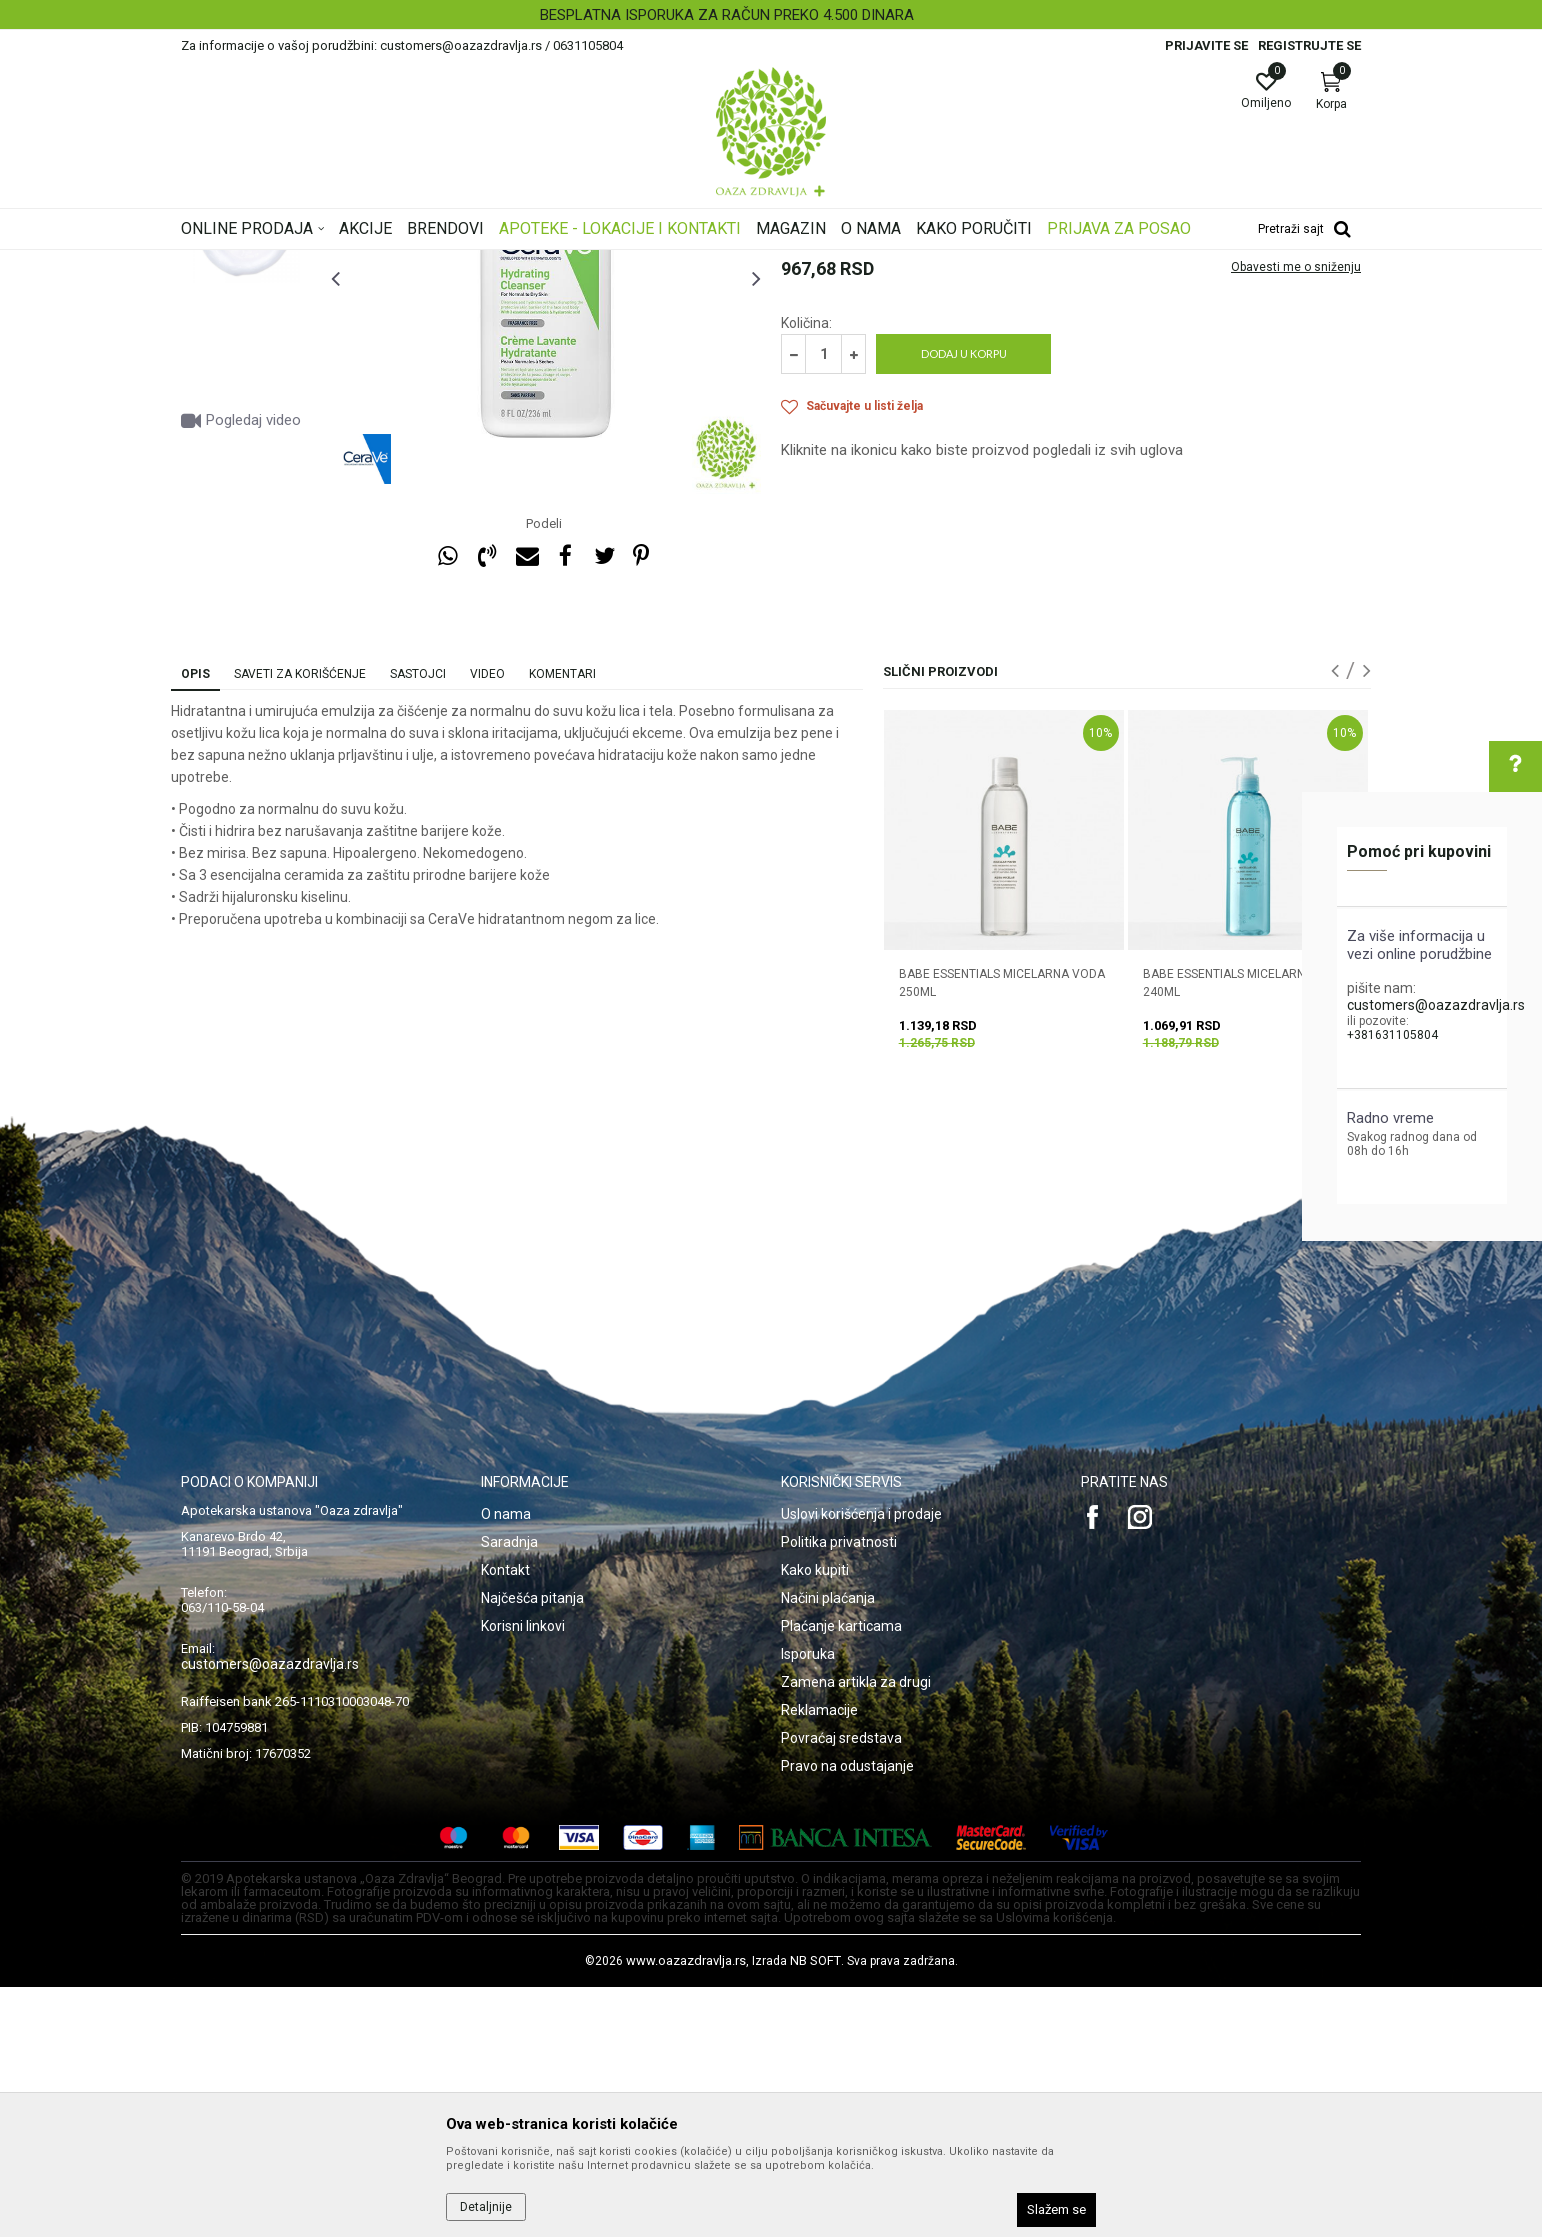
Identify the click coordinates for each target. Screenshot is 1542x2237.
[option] (771, 15)
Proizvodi (383, 263)
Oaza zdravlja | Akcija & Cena (262, 263)
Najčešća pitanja (532, 1848)
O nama (506, 1764)
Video (487, 924)
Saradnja (509, 1792)
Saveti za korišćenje (300, 924)
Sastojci (418, 924)
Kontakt (505, 1820)
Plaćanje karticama (841, 1876)
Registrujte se (1309, 45)
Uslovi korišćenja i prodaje (861, 1764)
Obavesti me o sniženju (1296, 517)
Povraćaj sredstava (841, 1988)
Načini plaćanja (828, 1848)
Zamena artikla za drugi (856, 1932)
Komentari (562, 924)
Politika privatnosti (839, 1792)
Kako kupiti (815, 1820)
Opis (195, 924)
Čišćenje (656, 263)
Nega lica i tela (465, 263)
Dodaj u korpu (964, 603)
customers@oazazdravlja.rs (1436, 1005)
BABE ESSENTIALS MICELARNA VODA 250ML (1002, 1233)
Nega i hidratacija (569, 263)
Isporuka (808, 1904)
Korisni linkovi (523, 1876)
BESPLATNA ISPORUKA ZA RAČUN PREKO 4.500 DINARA (769, 15)
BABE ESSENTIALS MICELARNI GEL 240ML (1237, 1233)
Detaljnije (486, 2207)
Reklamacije (819, 1960)
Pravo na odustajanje (847, 2016)
